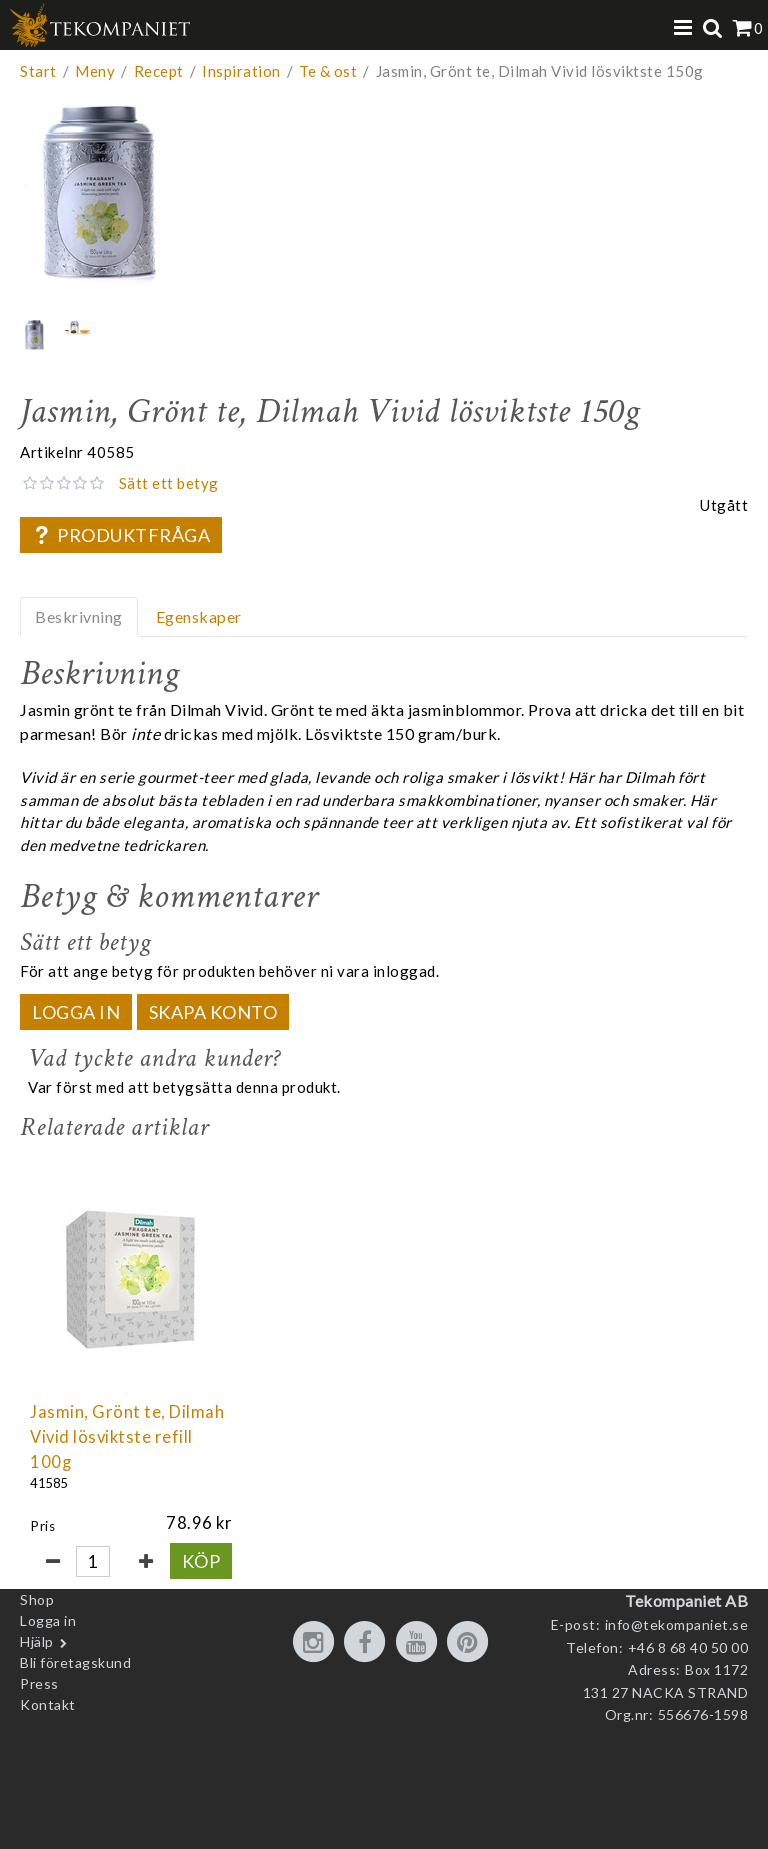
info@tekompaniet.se (677, 1624)
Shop (37, 1599)
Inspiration (241, 71)
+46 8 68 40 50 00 (688, 1647)
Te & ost (328, 71)
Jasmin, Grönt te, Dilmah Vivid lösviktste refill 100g (127, 1437)
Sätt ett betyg (169, 483)
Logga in (76, 1012)
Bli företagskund (75, 1662)
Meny (95, 71)
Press (39, 1683)
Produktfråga (121, 535)
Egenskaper (199, 616)
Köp (201, 1561)
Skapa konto (213, 1012)
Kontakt (48, 1704)
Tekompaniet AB (686, 1600)
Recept (159, 71)
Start (38, 71)
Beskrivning (79, 616)
